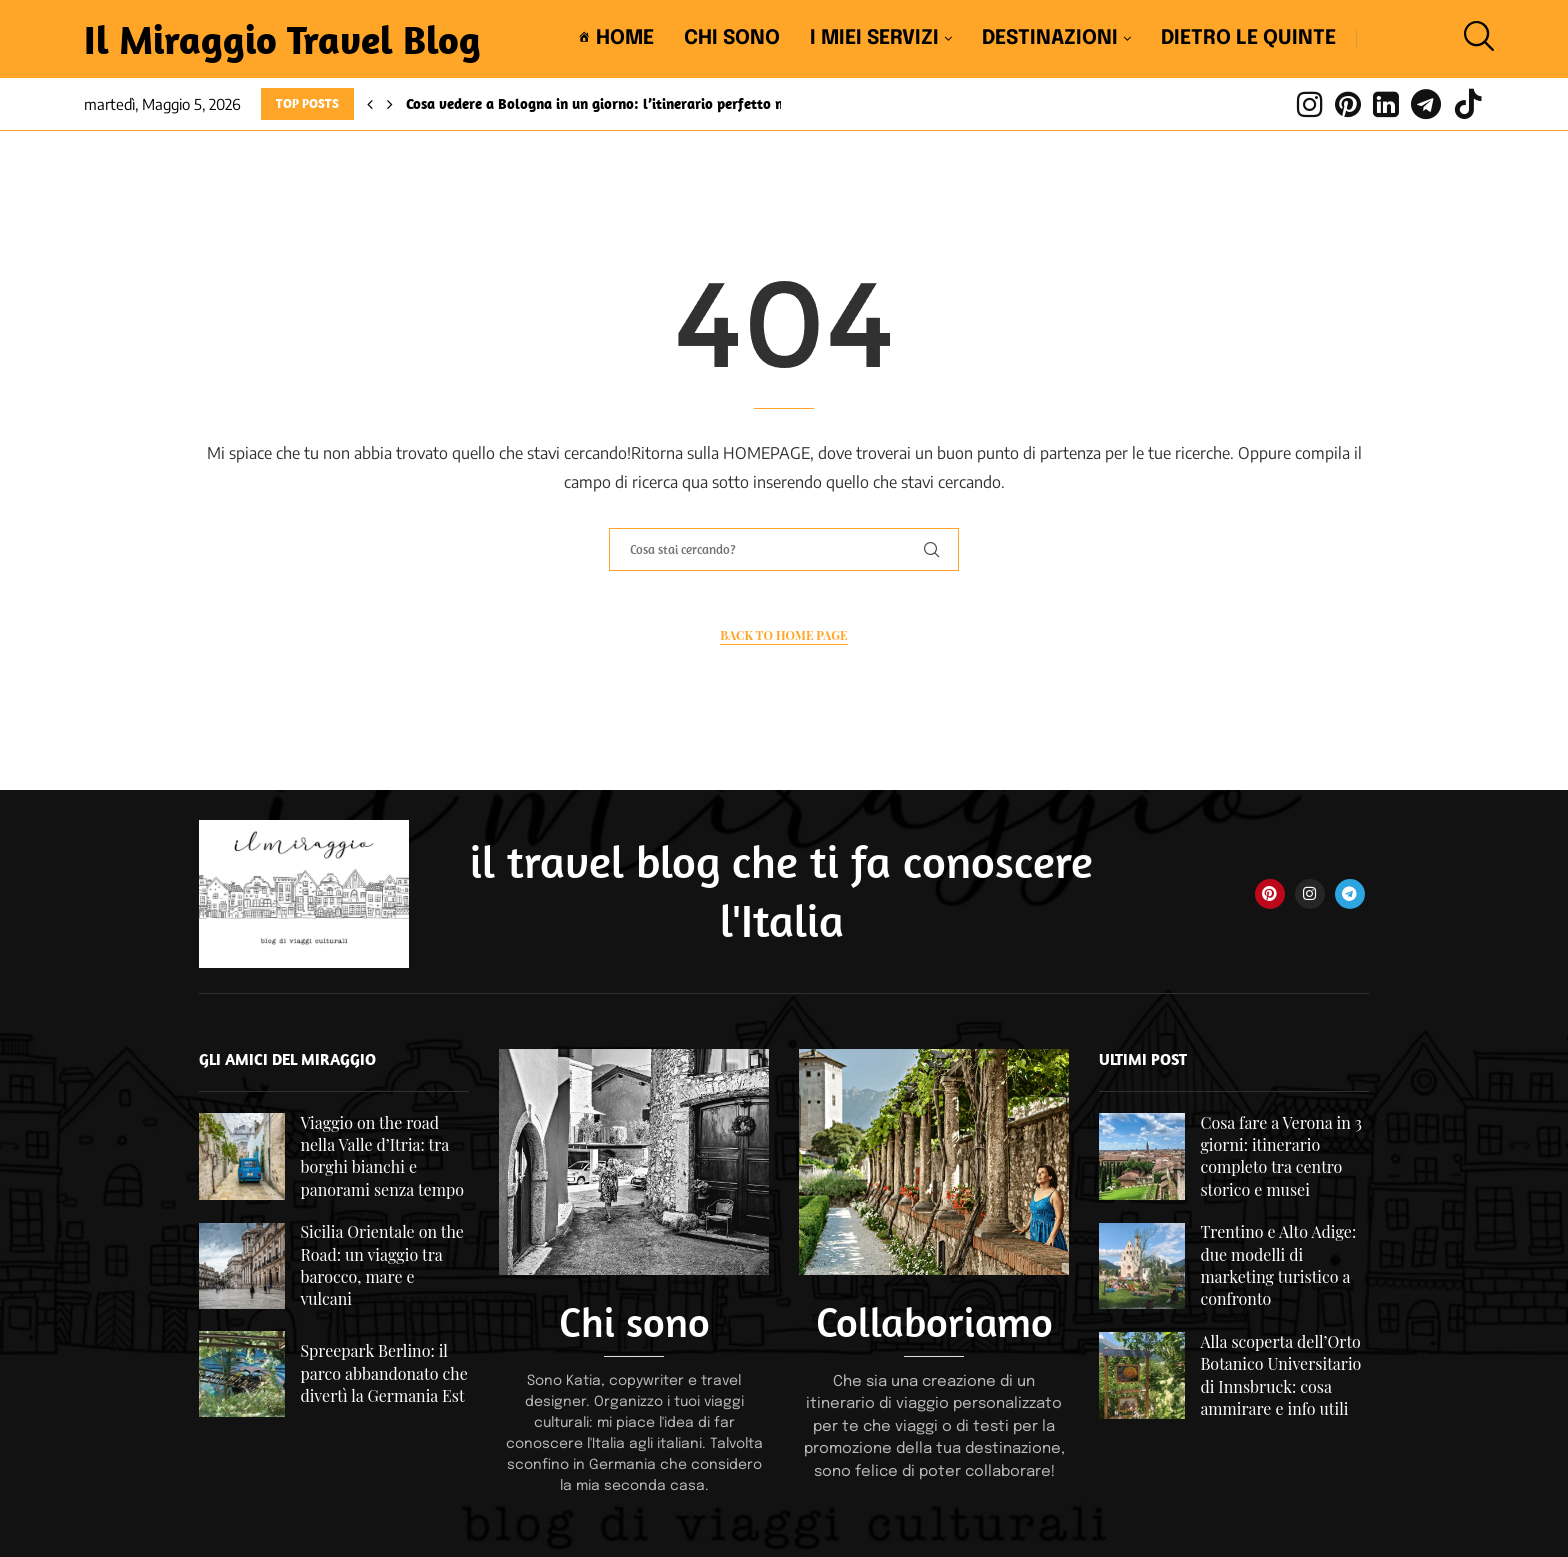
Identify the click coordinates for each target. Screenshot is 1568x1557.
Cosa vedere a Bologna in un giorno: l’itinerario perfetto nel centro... (629, 103)
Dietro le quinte (1248, 38)
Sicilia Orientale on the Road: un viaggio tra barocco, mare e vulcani (382, 1265)
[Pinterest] (1348, 104)
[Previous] (370, 104)
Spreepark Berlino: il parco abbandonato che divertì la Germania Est (383, 1373)
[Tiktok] (1468, 104)
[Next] (390, 104)
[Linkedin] (1386, 104)
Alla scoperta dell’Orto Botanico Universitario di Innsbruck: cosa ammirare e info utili (1280, 1375)
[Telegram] (1426, 104)
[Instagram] (1310, 104)
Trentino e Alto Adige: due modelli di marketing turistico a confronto (1278, 1265)
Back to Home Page (783, 635)
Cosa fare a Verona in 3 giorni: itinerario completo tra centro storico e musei (1281, 1156)
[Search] (1474, 39)
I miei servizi (874, 38)
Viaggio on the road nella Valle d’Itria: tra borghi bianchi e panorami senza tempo (382, 1156)
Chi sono (732, 38)
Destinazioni (1050, 38)
